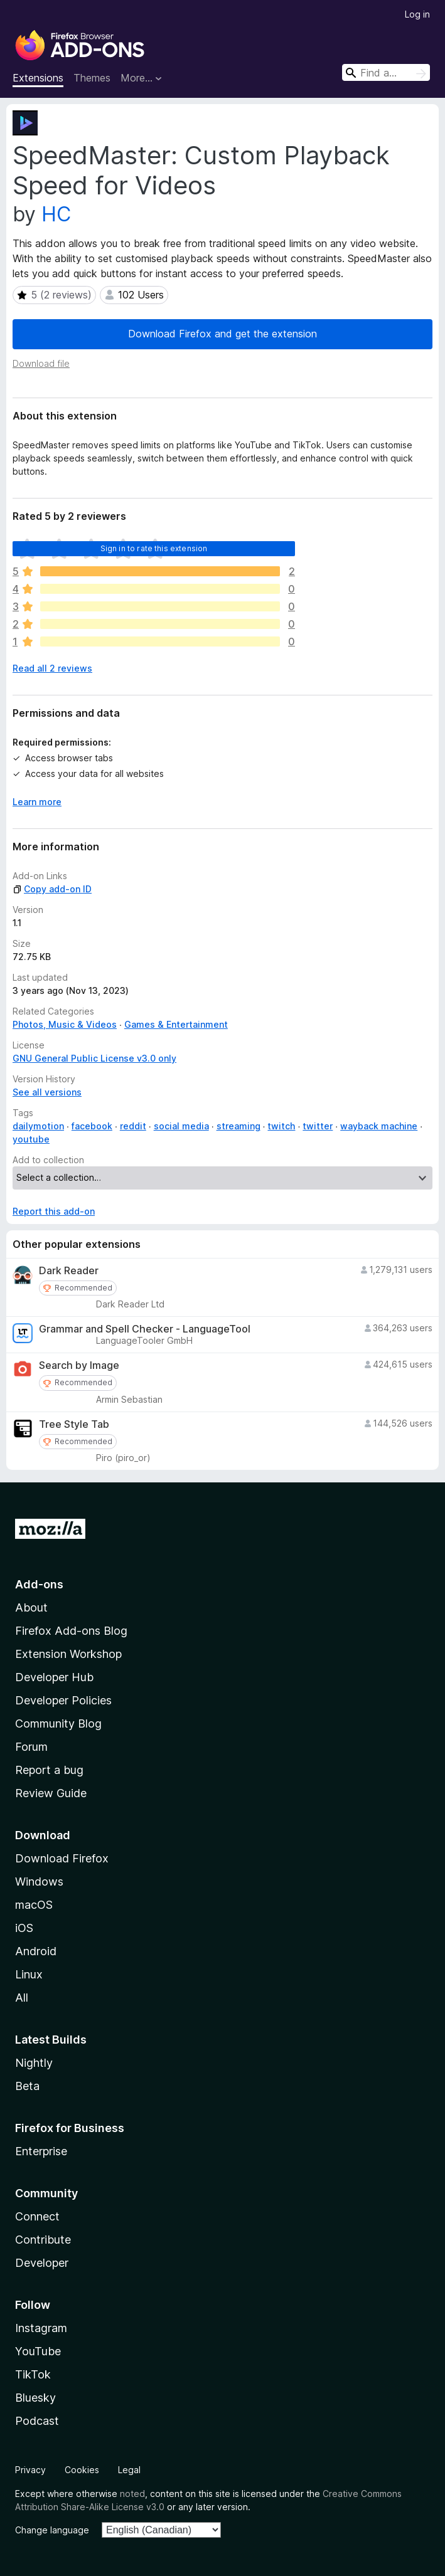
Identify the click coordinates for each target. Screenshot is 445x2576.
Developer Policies (63, 1700)
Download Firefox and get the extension (222, 333)
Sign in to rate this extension (154, 548)
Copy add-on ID (52, 889)
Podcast (37, 2420)
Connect (37, 2216)
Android (35, 1951)
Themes (91, 77)
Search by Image (79, 1365)
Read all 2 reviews (52, 668)
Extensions (38, 77)
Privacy (30, 2469)
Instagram (41, 2328)
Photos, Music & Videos (65, 1024)
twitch (281, 1126)
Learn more (37, 801)
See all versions (47, 1092)
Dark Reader (69, 1271)
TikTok (33, 2374)
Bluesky (35, 2397)
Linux (29, 1974)
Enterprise (41, 2151)
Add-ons (39, 1584)
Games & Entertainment (176, 1024)
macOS (34, 1904)
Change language (52, 2530)
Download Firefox (62, 1858)
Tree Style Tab (74, 1424)
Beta (27, 2086)
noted (132, 2493)
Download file (41, 363)
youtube (31, 1139)
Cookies (82, 2469)
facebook (92, 1126)
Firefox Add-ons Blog (71, 1630)
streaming (238, 1126)
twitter (318, 1126)
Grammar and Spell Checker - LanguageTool (144, 1329)
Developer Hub (54, 1677)
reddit (133, 1126)
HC (56, 214)
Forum (31, 1746)
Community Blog (58, 1723)
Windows (39, 1881)
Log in (417, 14)
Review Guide (51, 1793)
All (21, 1997)
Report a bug (49, 1769)
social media (181, 1126)
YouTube (38, 2351)
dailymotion (38, 1126)
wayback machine (378, 1126)
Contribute (43, 2239)
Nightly (34, 2062)
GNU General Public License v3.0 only (94, 1058)
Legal (129, 2469)
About (31, 1607)
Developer (41, 2262)
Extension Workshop (68, 1653)
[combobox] (386, 72)
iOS (24, 1928)
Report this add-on (54, 1211)
